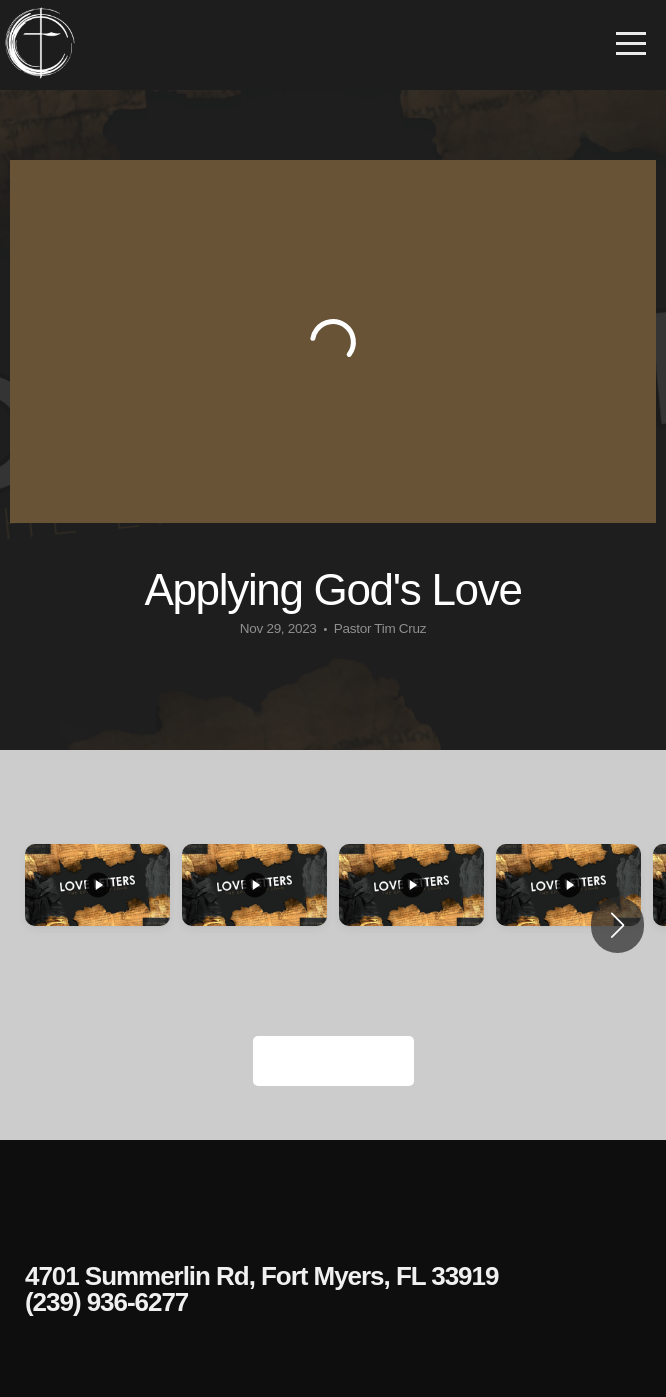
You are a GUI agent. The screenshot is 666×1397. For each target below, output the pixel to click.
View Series (333, 1060)
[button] (617, 925)
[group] (97, 925)
